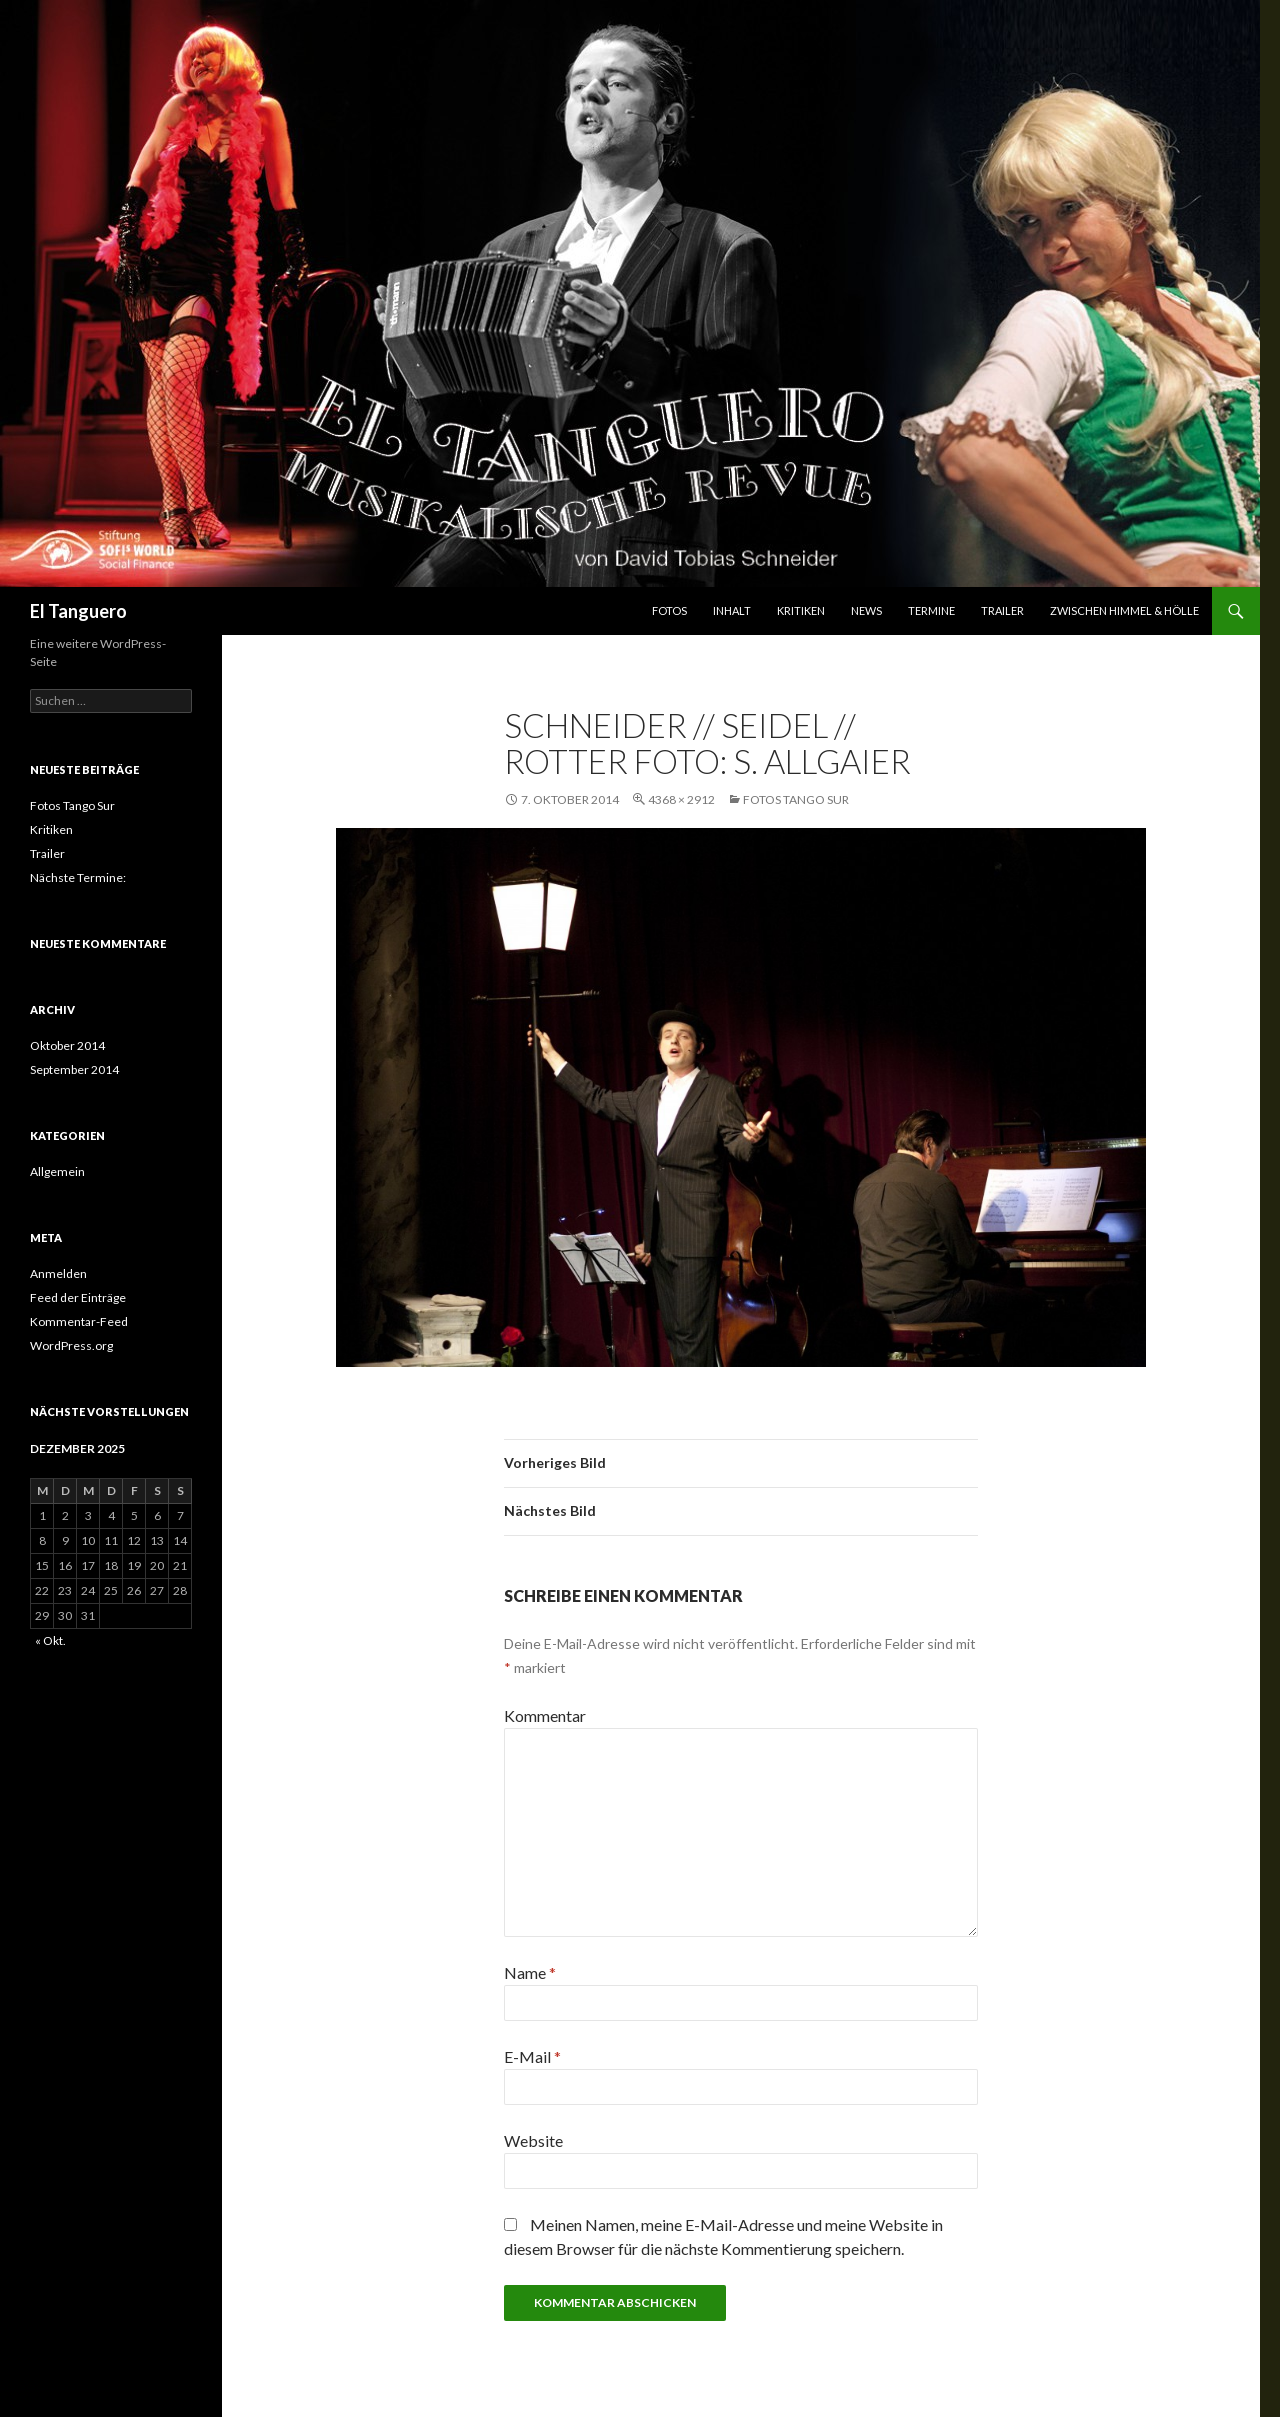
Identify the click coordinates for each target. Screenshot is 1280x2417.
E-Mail (532, 2056)
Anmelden (58, 1273)
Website (533, 2140)
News (866, 610)
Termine (931, 610)
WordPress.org (71, 1345)
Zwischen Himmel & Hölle (1124, 610)
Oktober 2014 (67, 1045)
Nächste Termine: (78, 877)
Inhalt (732, 610)
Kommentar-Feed (79, 1321)
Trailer (1002, 610)
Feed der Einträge (78, 1297)
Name (530, 1972)
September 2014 (74, 1069)
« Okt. (50, 1640)
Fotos (669, 610)
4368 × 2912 (681, 799)
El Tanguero (78, 611)
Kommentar (545, 1715)
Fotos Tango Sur (796, 799)
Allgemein (57, 1171)
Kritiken (801, 610)
